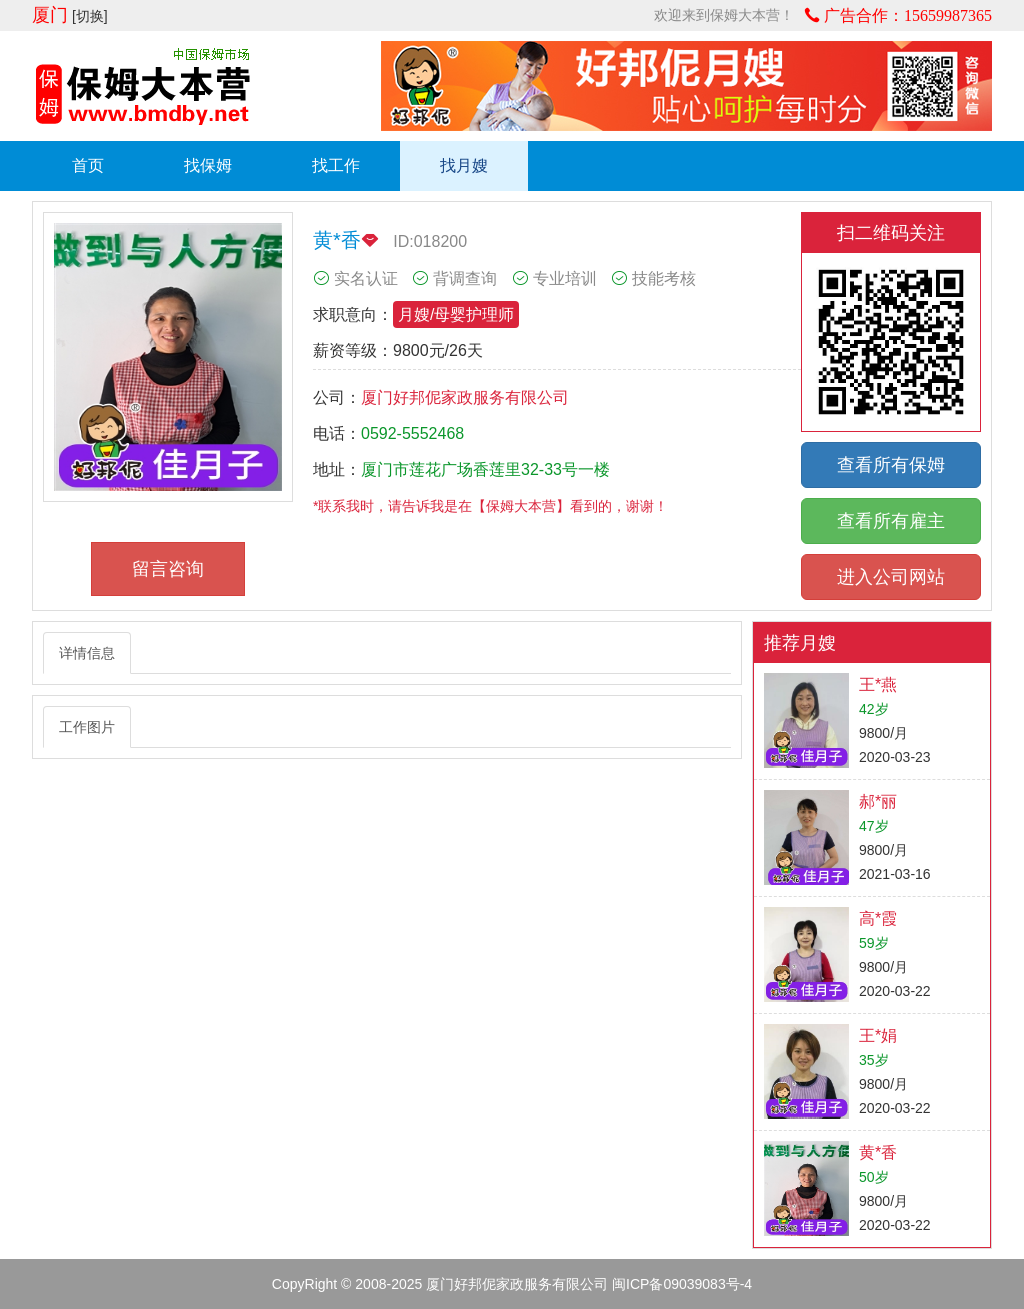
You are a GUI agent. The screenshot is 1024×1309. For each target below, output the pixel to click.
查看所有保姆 (891, 465)
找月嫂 (464, 165)
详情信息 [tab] (87, 653)
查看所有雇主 (891, 521)
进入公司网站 (891, 577)
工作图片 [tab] (87, 727)
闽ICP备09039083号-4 (682, 1284)
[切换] (90, 16)
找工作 (336, 165)
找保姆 (208, 165)
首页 (88, 165)
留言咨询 (168, 569)
